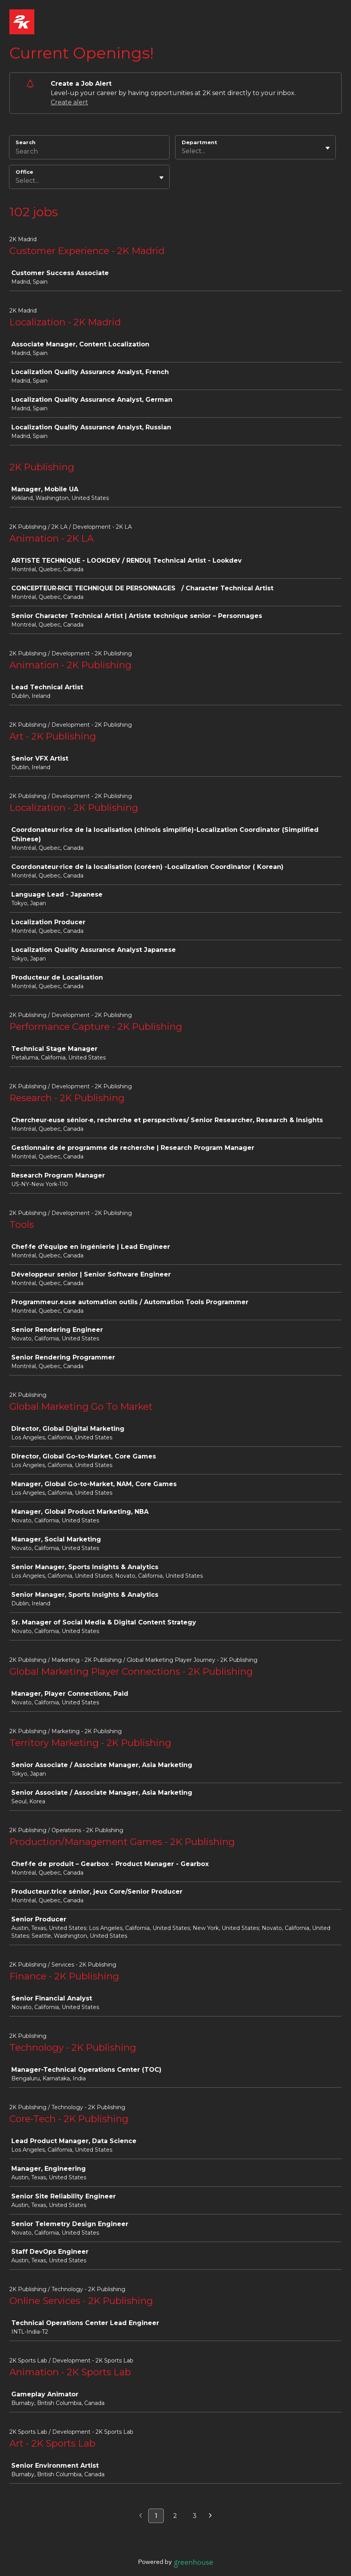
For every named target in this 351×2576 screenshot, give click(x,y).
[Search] (89, 152)
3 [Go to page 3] (195, 2516)
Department (199, 142)
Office (24, 172)
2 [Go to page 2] (175, 2516)
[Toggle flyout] (327, 148)
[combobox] (182, 151)
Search (25, 142)
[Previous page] (140, 2516)
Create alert (69, 102)
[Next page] (210, 2516)
